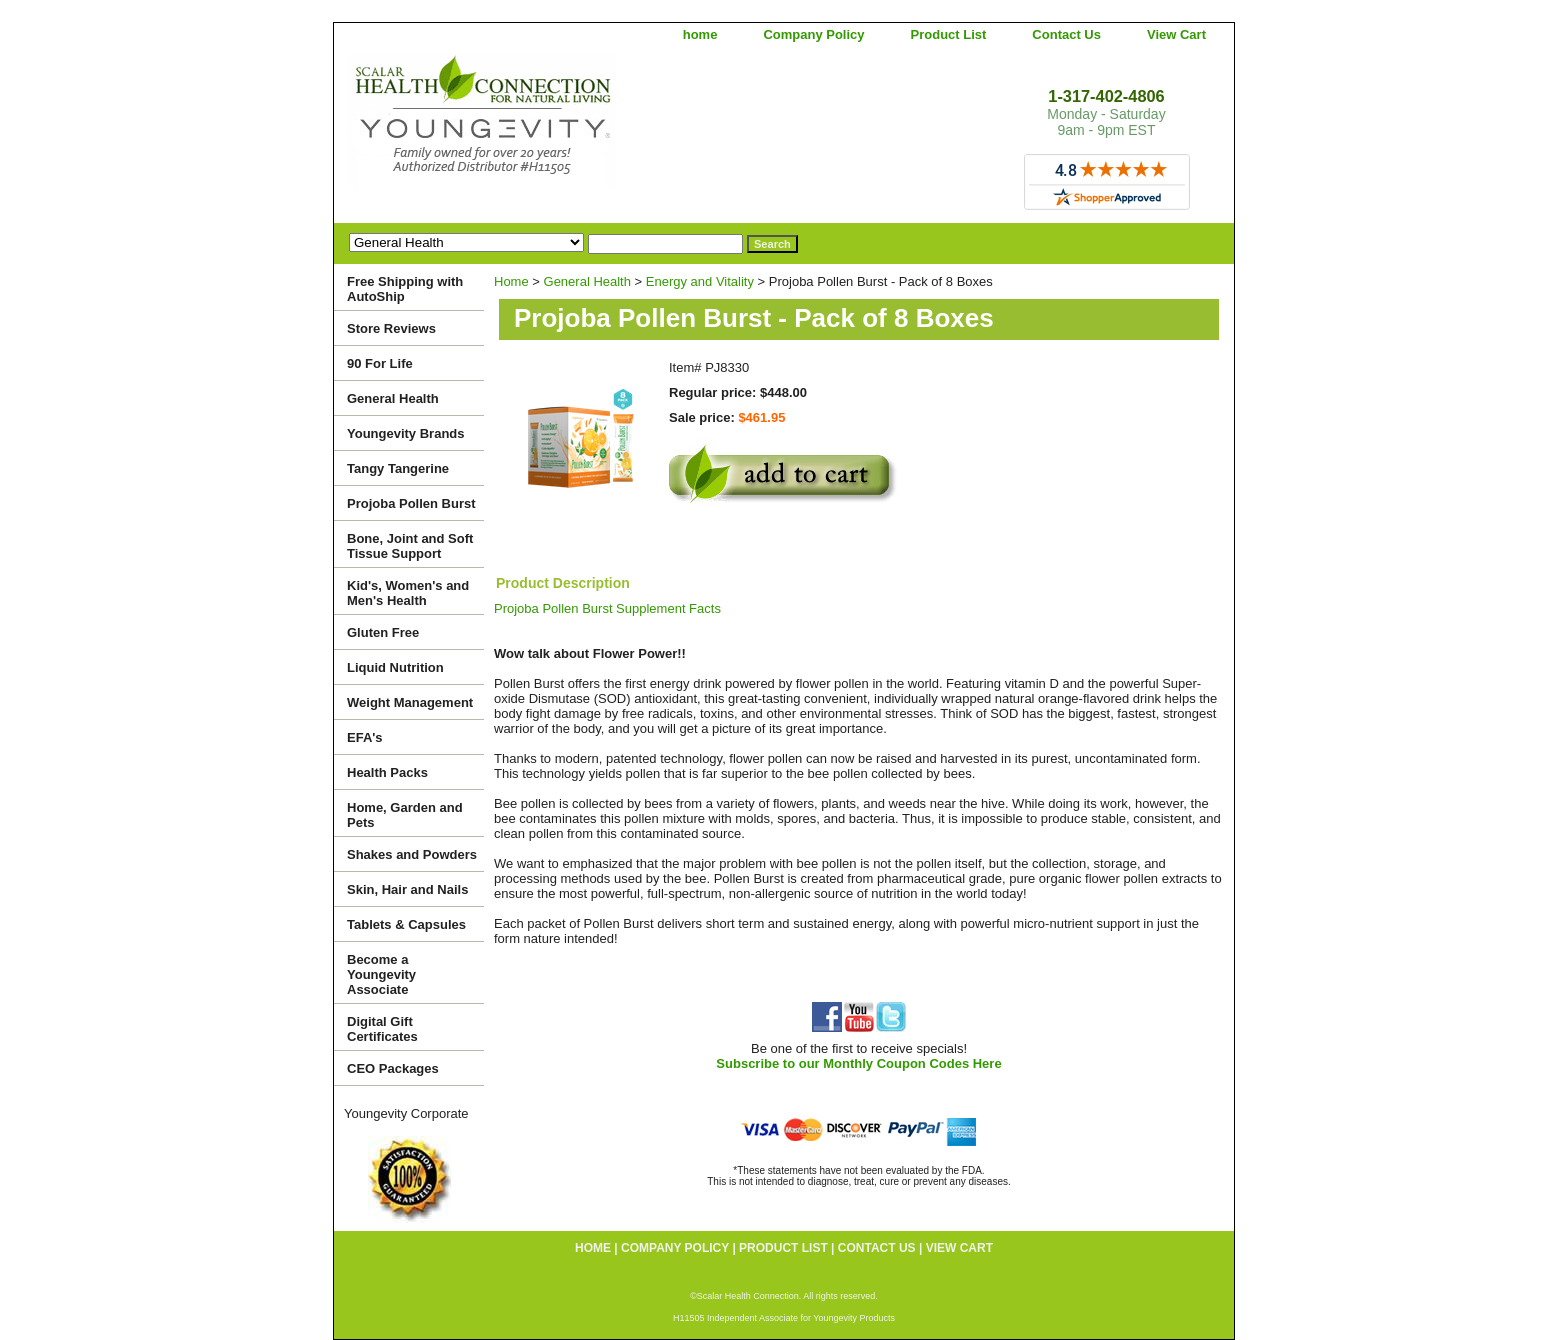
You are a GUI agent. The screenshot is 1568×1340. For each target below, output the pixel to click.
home (700, 34)
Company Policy (813, 34)
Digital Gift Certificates (382, 1029)
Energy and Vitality (700, 281)
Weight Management (410, 702)
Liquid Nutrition (395, 667)
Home (511, 281)
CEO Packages (393, 1068)
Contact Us (1066, 34)
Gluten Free (383, 632)
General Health (587, 281)
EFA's (365, 737)
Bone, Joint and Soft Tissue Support (410, 546)
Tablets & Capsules (406, 924)
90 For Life (380, 363)
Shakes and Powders (412, 854)
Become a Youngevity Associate (381, 974)
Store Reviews (391, 328)
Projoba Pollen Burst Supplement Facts (607, 608)
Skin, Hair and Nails (407, 889)
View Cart (1176, 34)
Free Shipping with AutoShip (405, 289)
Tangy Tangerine (398, 468)
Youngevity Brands (406, 433)
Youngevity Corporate (406, 1113)
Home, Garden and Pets (405, 815)
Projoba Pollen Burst (411, 503)
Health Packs (387, 772)
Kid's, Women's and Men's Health (408, 593)
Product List (949, 34)
